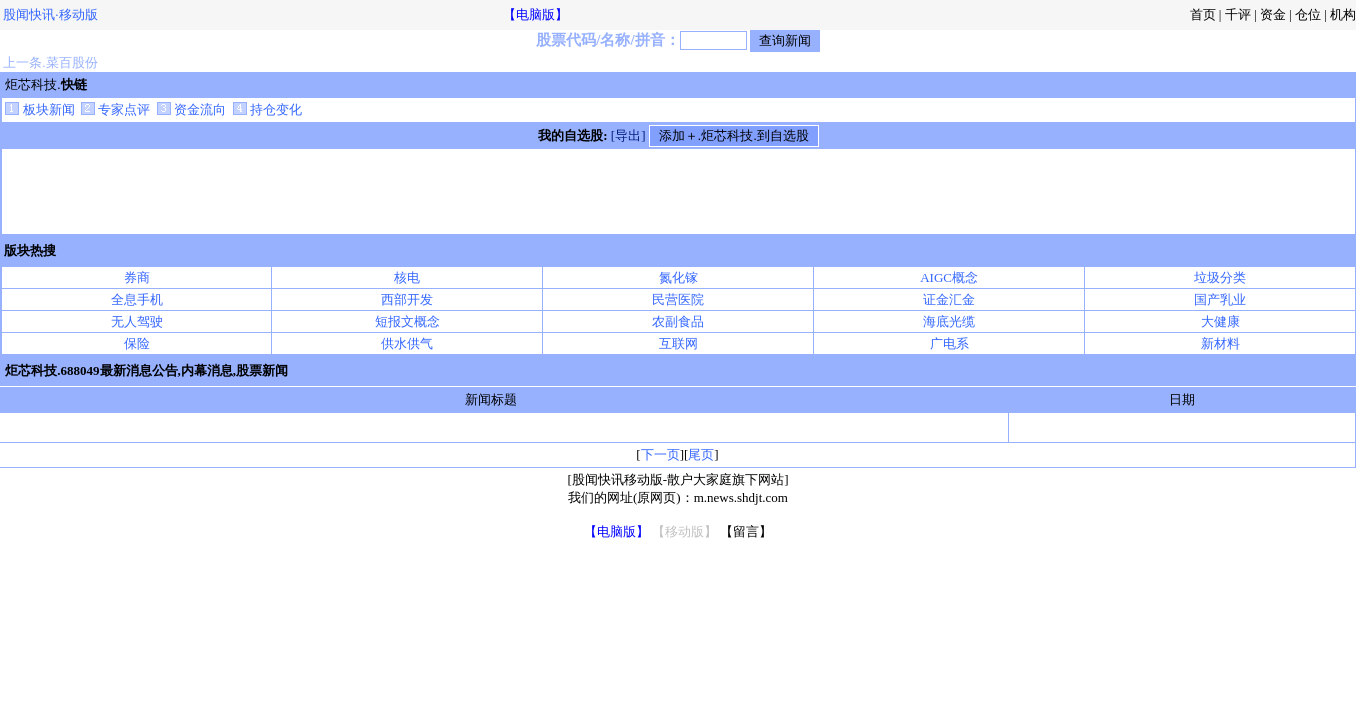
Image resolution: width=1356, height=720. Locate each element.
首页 (1203, 14)
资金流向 (191, 109)
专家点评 (115, 109)
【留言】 (746, 531)
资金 (1273, 14)
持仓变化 (267, 109)
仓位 (1308, 14)
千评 (1238, 14)
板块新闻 (39, 109)
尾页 (701, 454)
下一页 (660, 454)
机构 (1343, 14)
